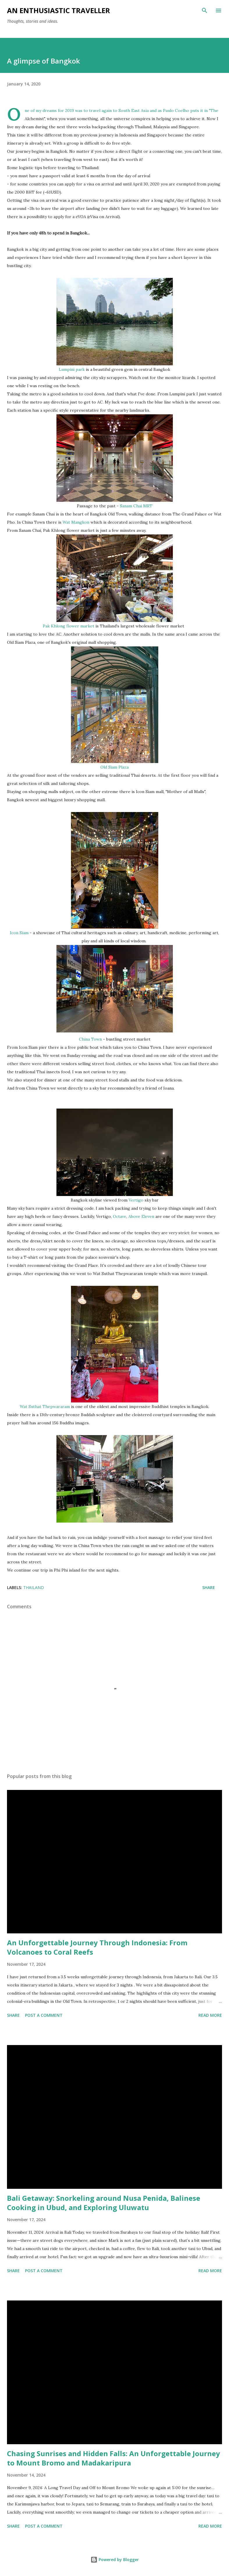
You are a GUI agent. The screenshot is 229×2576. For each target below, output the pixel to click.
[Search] (204, 10)
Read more (210, 2015)
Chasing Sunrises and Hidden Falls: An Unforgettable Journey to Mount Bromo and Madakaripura (113, 2458)
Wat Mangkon (76, 522)
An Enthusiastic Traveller (58, 10)
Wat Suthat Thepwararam (45, 1406)
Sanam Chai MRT (136, 505)
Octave (119, 1216)
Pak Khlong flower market (68, 626)
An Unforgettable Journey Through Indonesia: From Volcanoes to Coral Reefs (97, 1947)
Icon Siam (19, 932)
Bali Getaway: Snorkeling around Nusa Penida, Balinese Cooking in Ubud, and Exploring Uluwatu (103, 2202)
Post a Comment (44, 2015)
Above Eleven (141, 1216)
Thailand (33, 1587)
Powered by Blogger (114, 2559)
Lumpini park (72, 369)
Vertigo (136, 1200)
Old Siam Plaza (114, 767)
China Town (90, 1039)
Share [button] (208, 1587)
